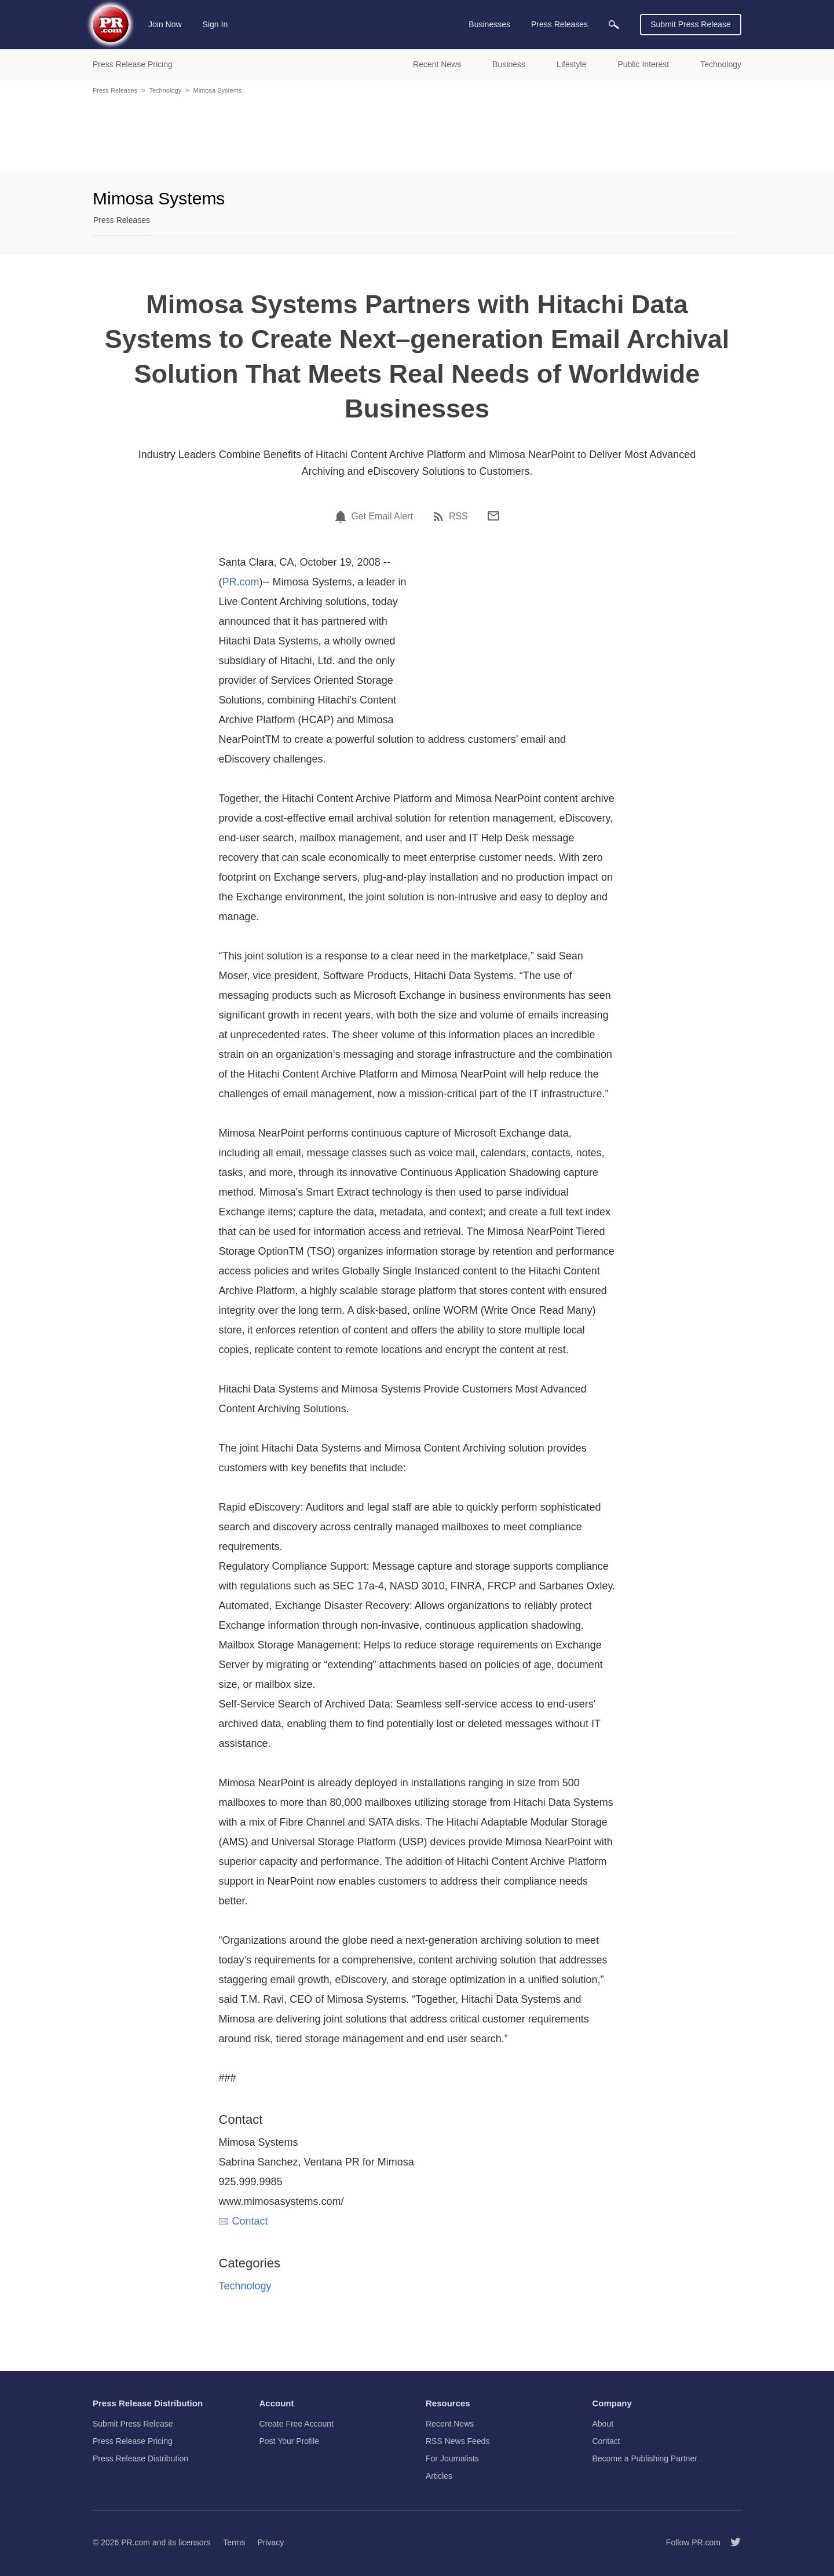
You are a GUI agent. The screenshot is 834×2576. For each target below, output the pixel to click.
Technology (165, 90)
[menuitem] (614, 25)
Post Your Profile (289, 2441)
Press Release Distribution (140, 2458)
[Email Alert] (342, 516)
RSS (458, 516)
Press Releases (115, 90)
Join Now (165, 24)
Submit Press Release (690, 24)
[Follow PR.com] (730, 2542)
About (603, 2423)
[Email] (493, 516)
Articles (439, 2475)
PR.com (240, 582)
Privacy (270, 2542)
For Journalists (452, 2458)
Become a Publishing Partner (644, 2458)
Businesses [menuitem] (489, 24)
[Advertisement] (417, 133)
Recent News (450, 2423)
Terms (234, 2542)
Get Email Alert (382, 516)
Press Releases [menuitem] (559, 24)
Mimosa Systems (217, 90)
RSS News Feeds (457, 2441)
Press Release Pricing (133, 2441)
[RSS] (440, 516)
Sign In (215, 24)
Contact (243, 2221)
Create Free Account (296, 2423)
